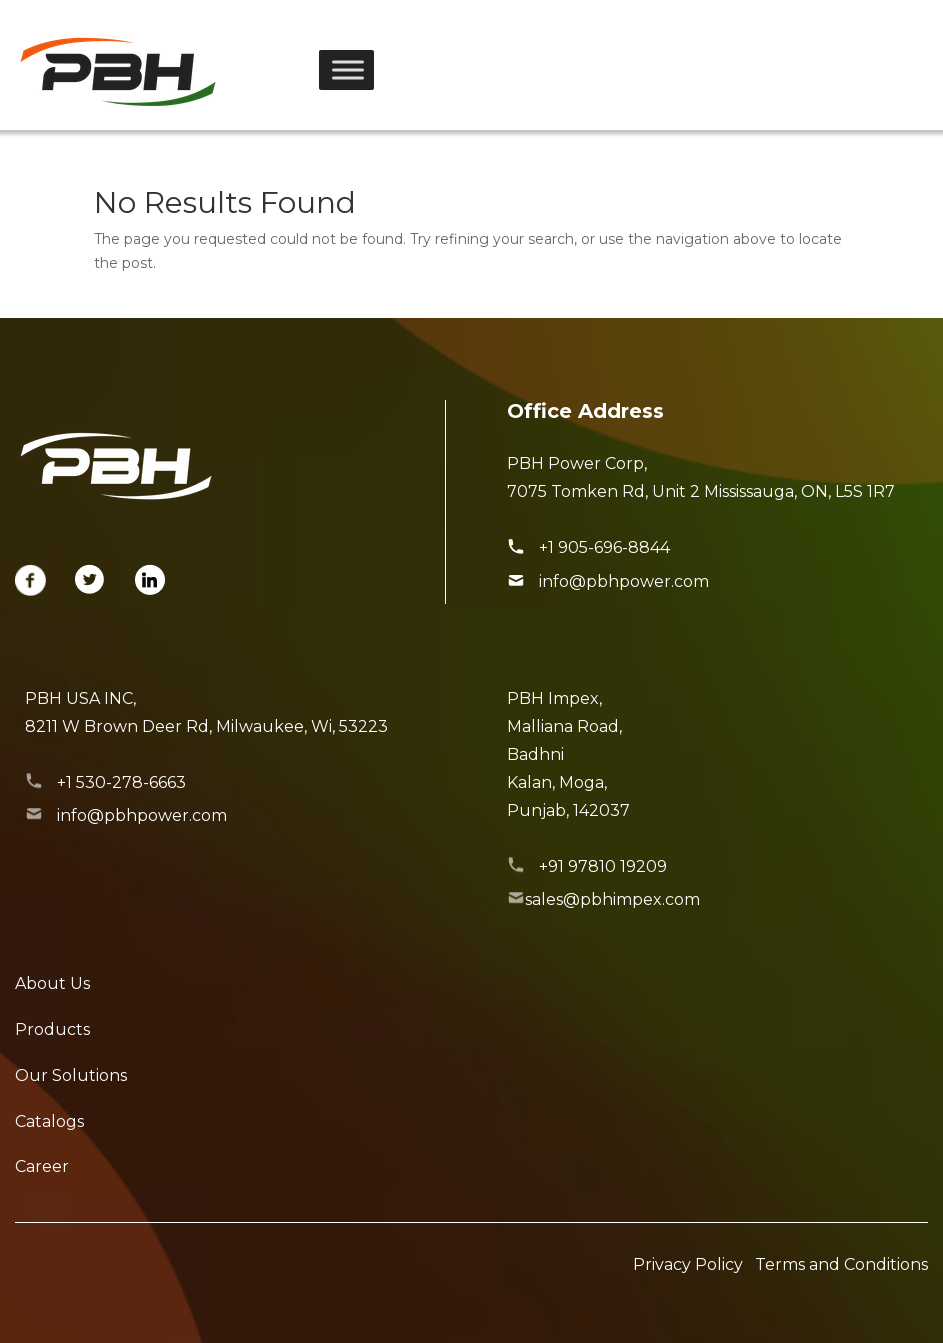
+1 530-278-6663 (121, 782)
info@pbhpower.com (624, 581)
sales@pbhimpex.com (612, 899)
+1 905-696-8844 (604, 547)
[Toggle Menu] (348, 69)
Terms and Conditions (841, 1264)
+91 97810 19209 (603, 866)
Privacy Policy (688, 1264)
